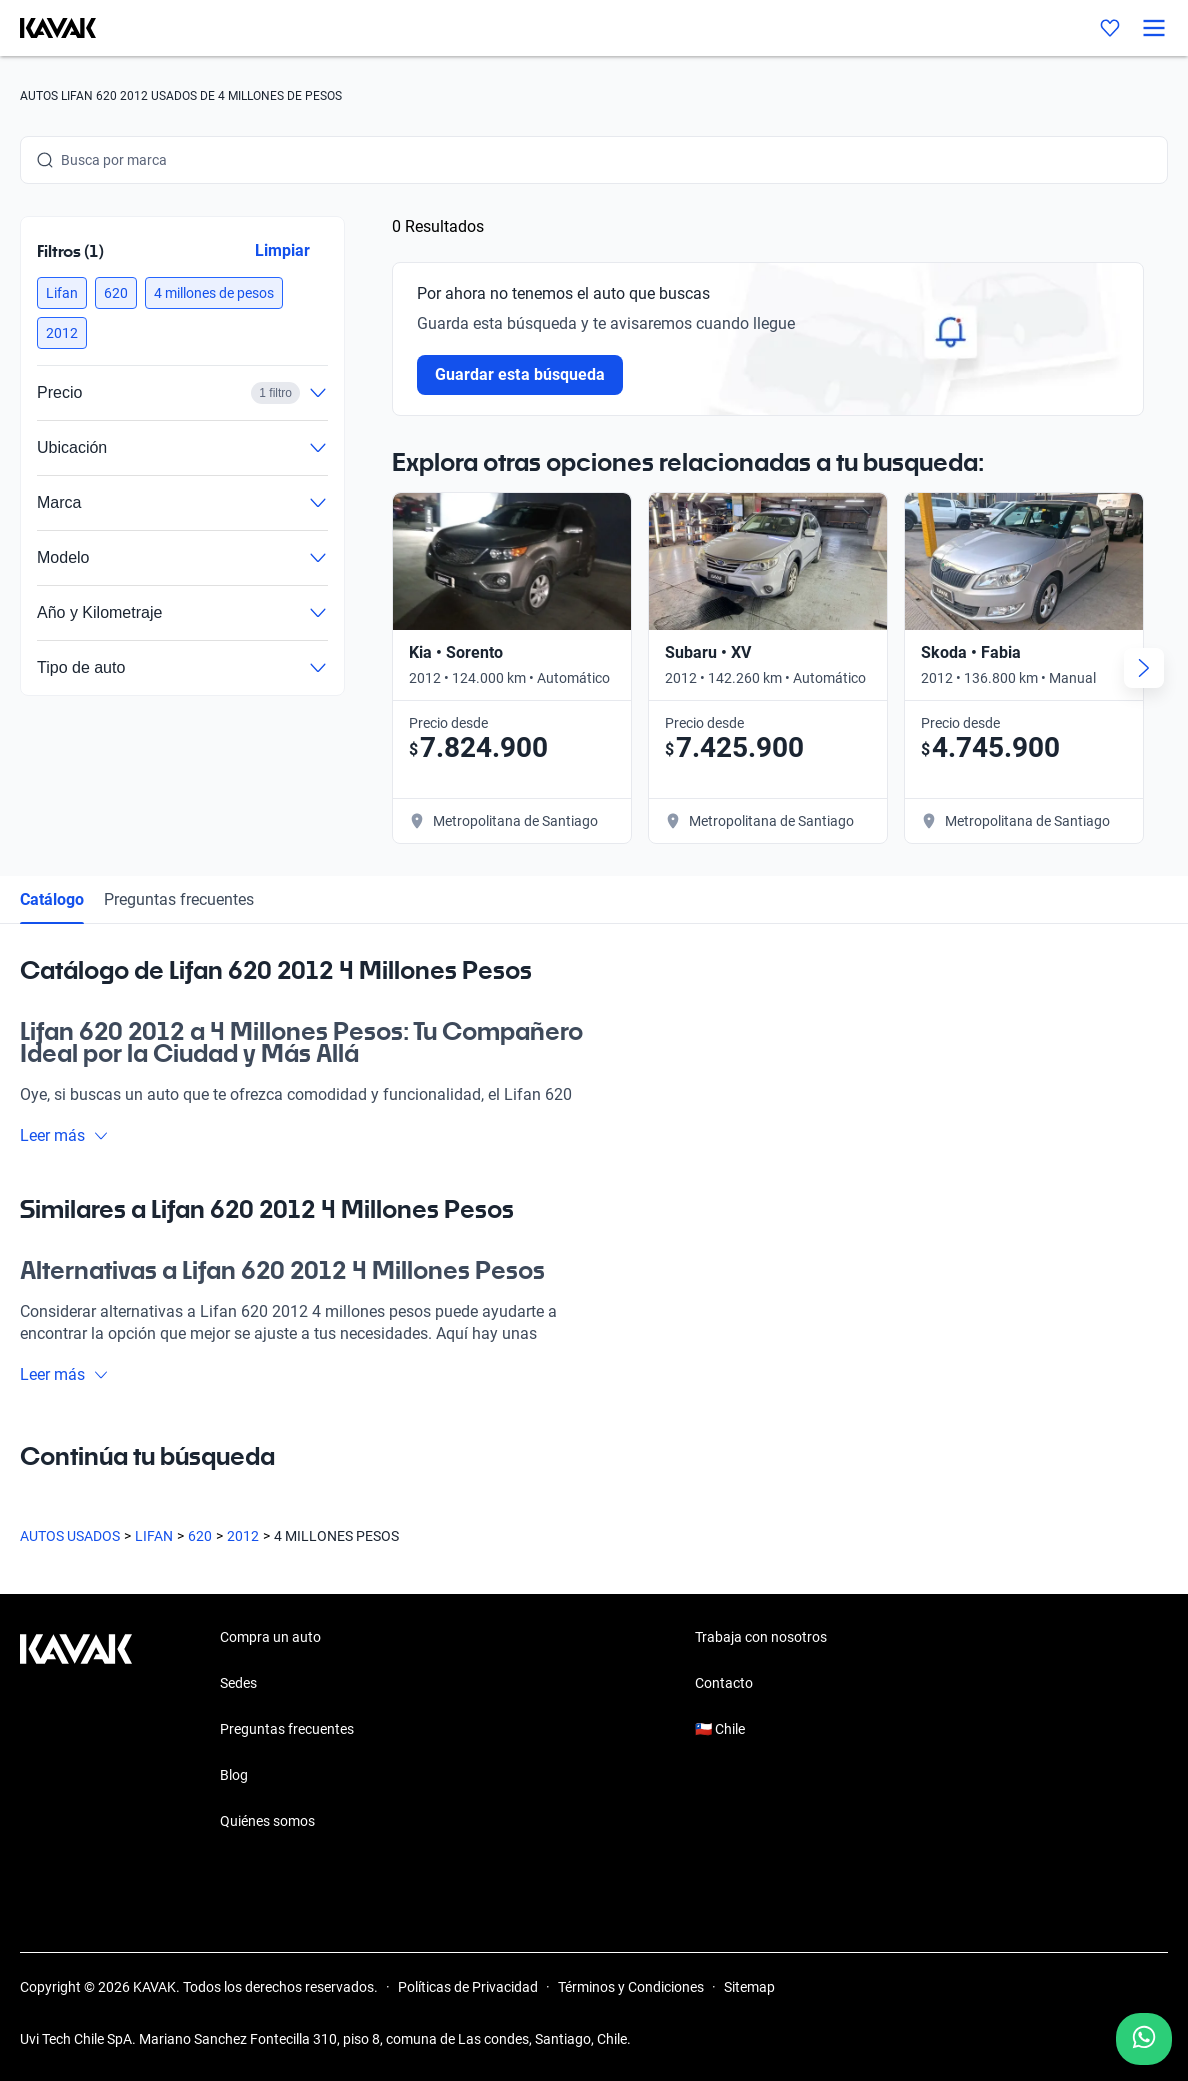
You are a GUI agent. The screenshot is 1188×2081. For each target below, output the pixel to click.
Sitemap (749, 1987)
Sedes (238, 1683)
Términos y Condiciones (631, 1987)
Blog (234, 1775)
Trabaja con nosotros (761, 1637)
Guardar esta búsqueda (520, 374)
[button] (62, 293)
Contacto (724, 1683)
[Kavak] (48, 28)
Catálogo (52, 899)
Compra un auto (270, 1637)
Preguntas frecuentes (179, 899)
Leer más (64, 1135)
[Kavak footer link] (76, 1731)
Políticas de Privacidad (468, 1987)
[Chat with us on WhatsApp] (1144, 2039)
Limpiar (282, 250)
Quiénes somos (267, 1821)
